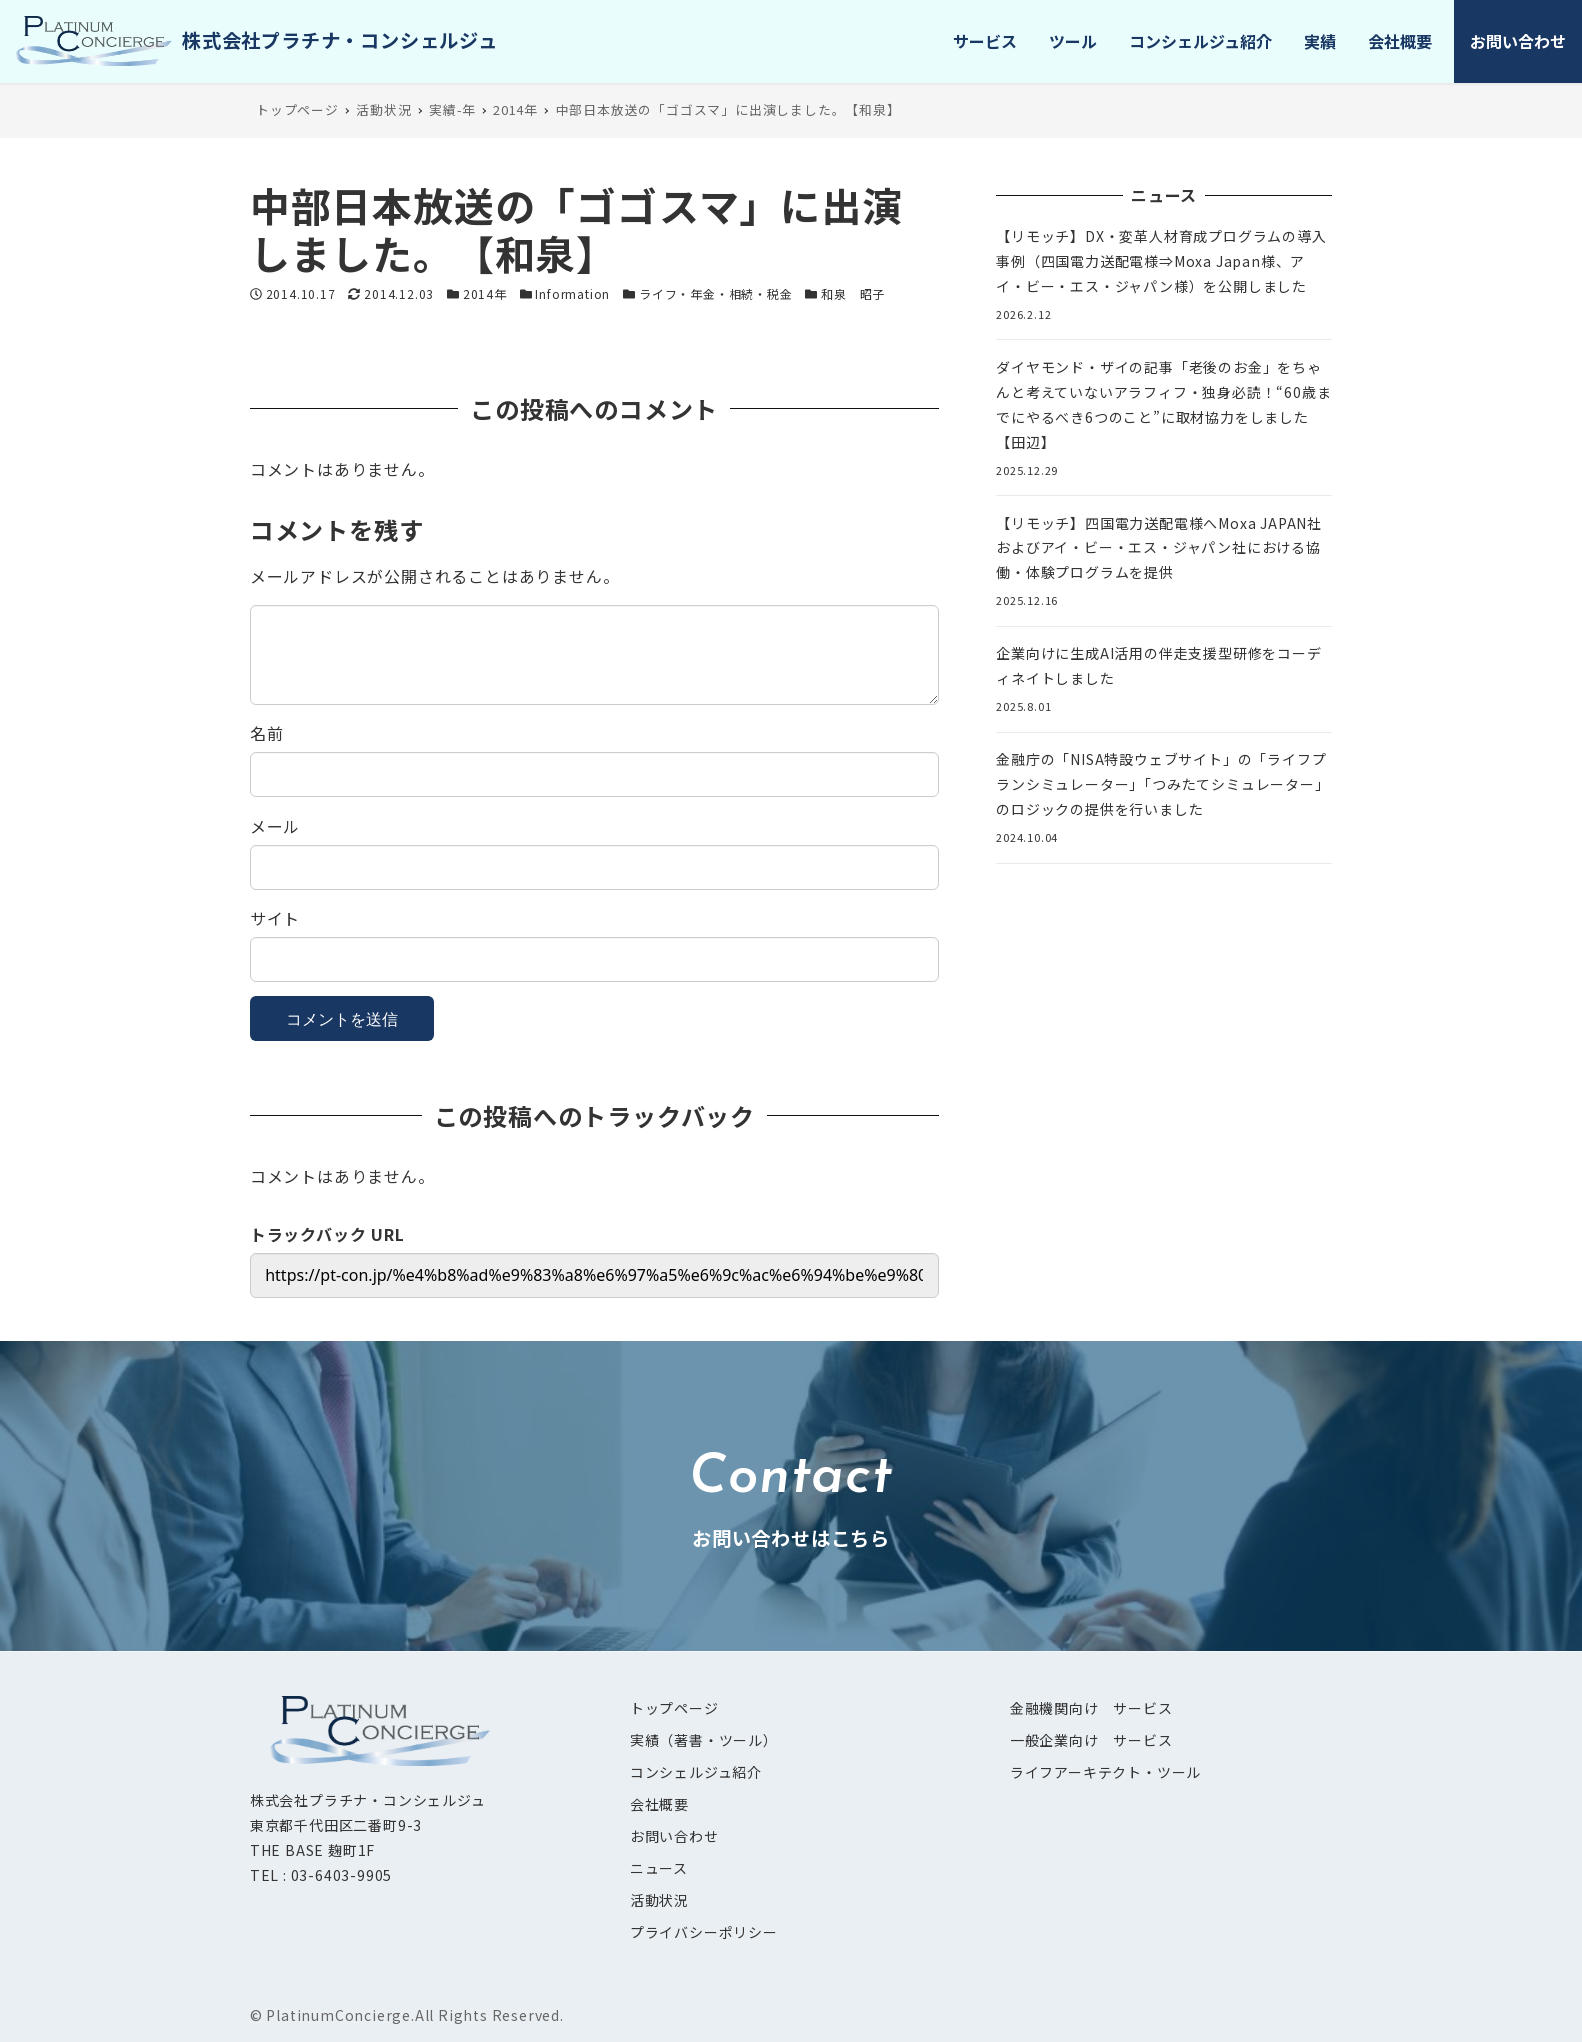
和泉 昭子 (853, 293)
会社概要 (659, 1804)
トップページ (674, 1708)
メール (275, 826)
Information (572, 293)
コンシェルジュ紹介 (696, 1772)
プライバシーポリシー (704, 1932)
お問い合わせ (674, 1836)
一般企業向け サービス (1091, 1740)
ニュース (659, 1868)
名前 (267, 733)
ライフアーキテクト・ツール (1105, 1772)
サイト (275, 918)
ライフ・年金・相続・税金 (716, 293)
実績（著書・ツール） (704, 1740)
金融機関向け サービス (1091, 1708)
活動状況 (659, 1900)
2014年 (485, 293)
